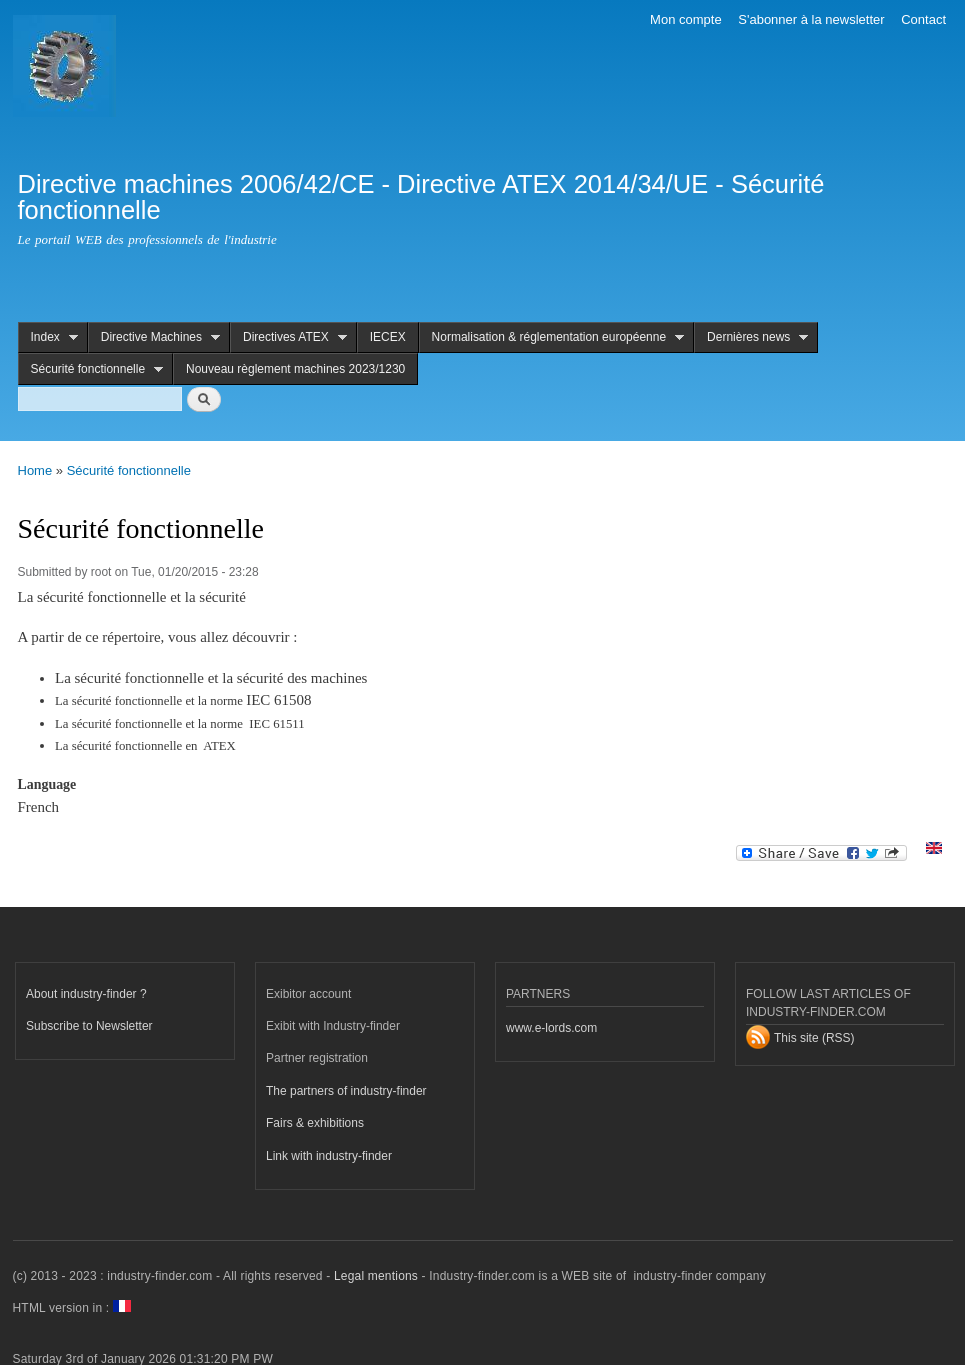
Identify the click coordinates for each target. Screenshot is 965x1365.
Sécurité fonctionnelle (91, 369)
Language (47, 784)
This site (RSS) (814, 1038)
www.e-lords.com (551, 1028)
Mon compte (686, 19)
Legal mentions (376, 1276)
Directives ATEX (288, 337)
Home (35, 470)
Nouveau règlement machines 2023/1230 (295, 369)
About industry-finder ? (86, 994)
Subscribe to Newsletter (89, 1026)
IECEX (388, 337)
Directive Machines (154, 337)
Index (48, 337)
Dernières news (751, 337)
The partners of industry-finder (346, 1091)
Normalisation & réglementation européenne (552, 337)
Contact (923, 19)
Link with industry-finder (329, 1156)
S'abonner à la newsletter (811, 19)
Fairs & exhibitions (315, 1123)
